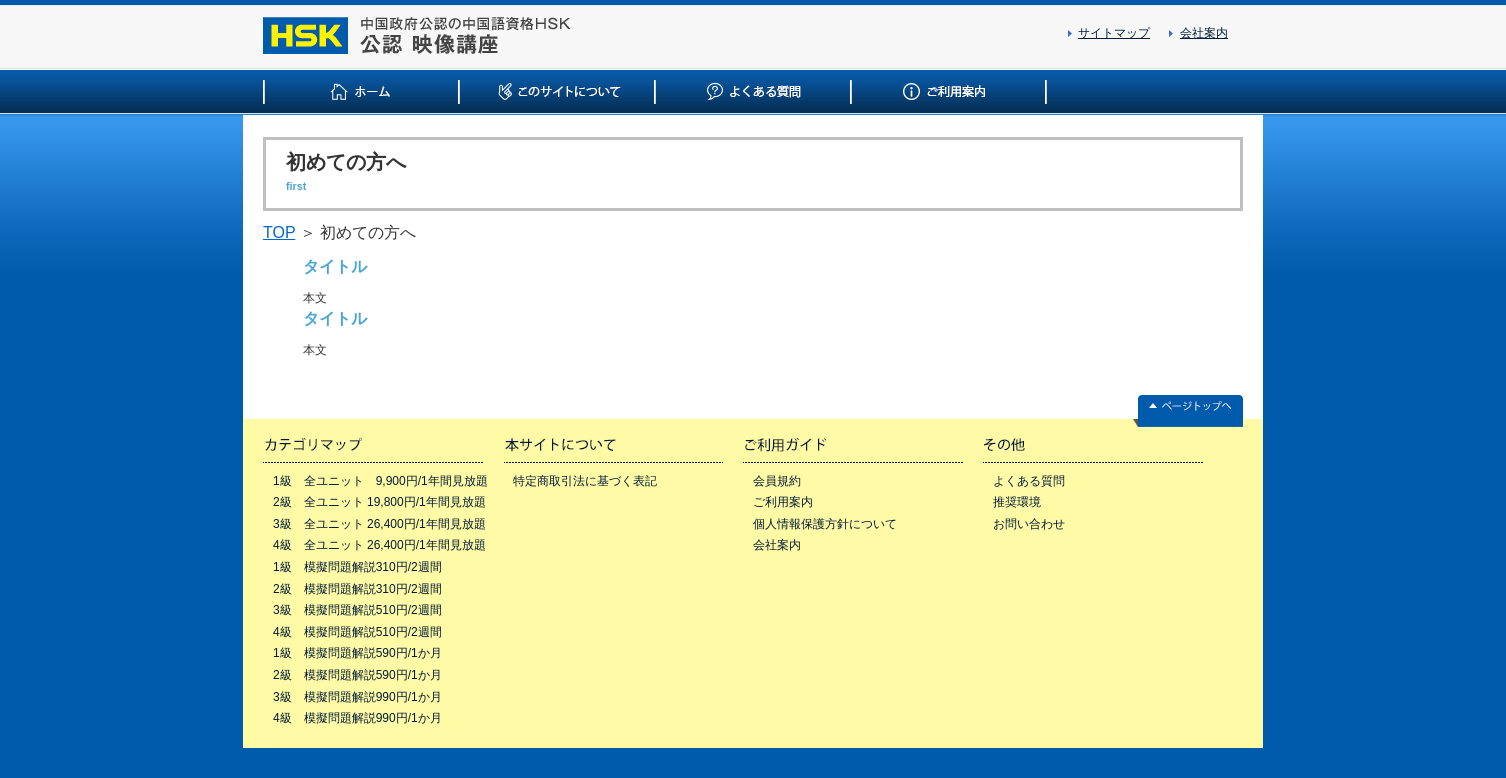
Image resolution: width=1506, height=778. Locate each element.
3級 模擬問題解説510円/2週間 (357, 610)
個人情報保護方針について (825, 524)
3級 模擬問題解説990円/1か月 (357, 697)
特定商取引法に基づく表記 (585, 481)
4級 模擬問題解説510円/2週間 (357, 632)
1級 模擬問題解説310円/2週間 (357, 567)
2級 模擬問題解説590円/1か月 (357, 675)
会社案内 (1204, 33)
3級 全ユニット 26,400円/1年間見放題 (379, 524)
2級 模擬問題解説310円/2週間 (357, 589)
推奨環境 (1017, 502)
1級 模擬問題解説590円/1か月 (357, 653)
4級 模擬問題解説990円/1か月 (357, 718)
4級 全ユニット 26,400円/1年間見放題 (379, 545)
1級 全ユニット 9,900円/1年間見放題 (380, 481)
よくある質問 (1029, 481)
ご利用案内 (783, 502)
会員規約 (777, 481)
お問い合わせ (1029, 524)
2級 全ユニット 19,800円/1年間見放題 (379, 502)
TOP (279, 232)
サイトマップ (1114, 33)
